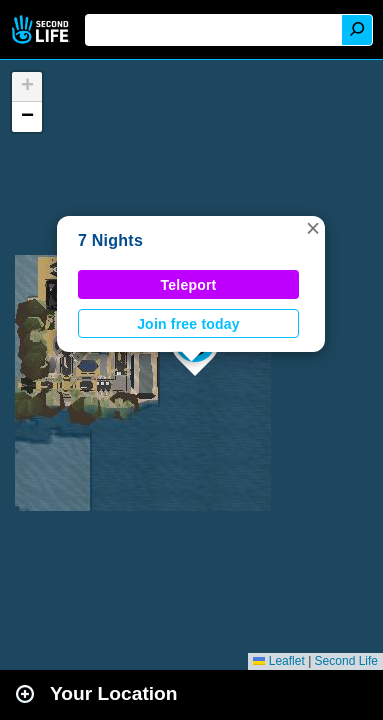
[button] (313, 228)
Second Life (42, 29)
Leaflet (278, 661)
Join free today (188, 324)
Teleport (189, 285)
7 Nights (110, 240)
